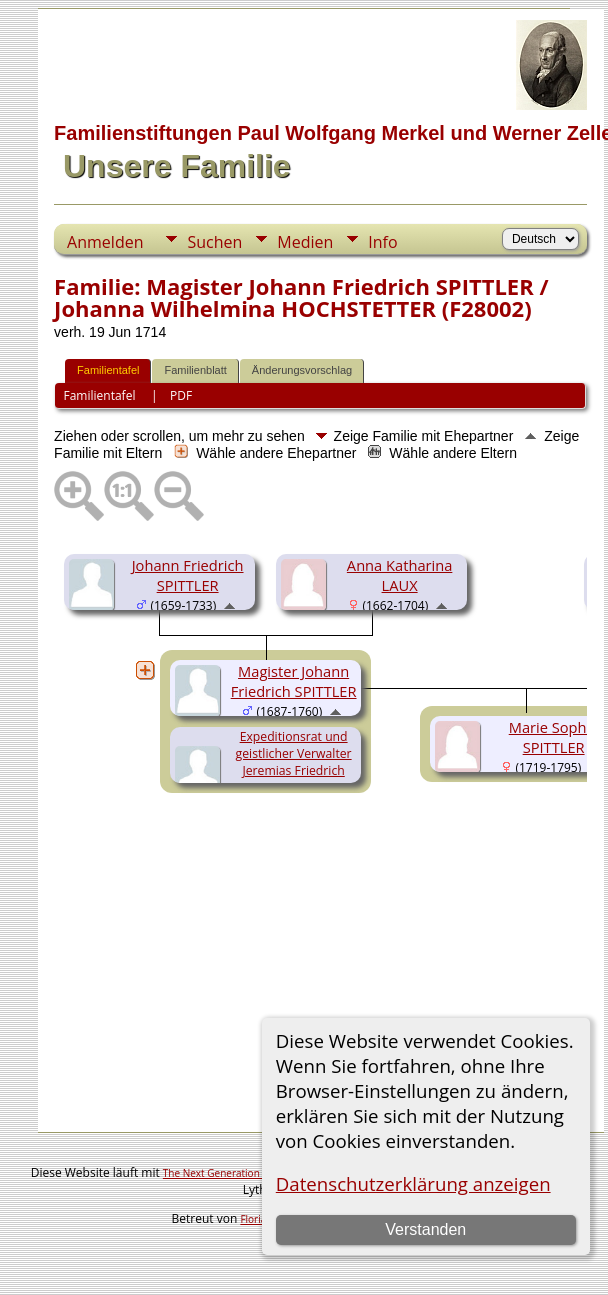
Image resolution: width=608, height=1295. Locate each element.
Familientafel (108, 370)
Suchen (214, 242)
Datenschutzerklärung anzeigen (413, 1183)
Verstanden (425, 1229)
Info (382, 242)
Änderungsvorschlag (302, 370)
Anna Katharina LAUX (400, 575)
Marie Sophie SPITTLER (554, 737)
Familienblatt (195, 370)
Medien (305, 242)
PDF (181, 395)
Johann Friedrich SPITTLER (188, 575)
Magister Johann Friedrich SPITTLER (294, 681)
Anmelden (105, 242)
